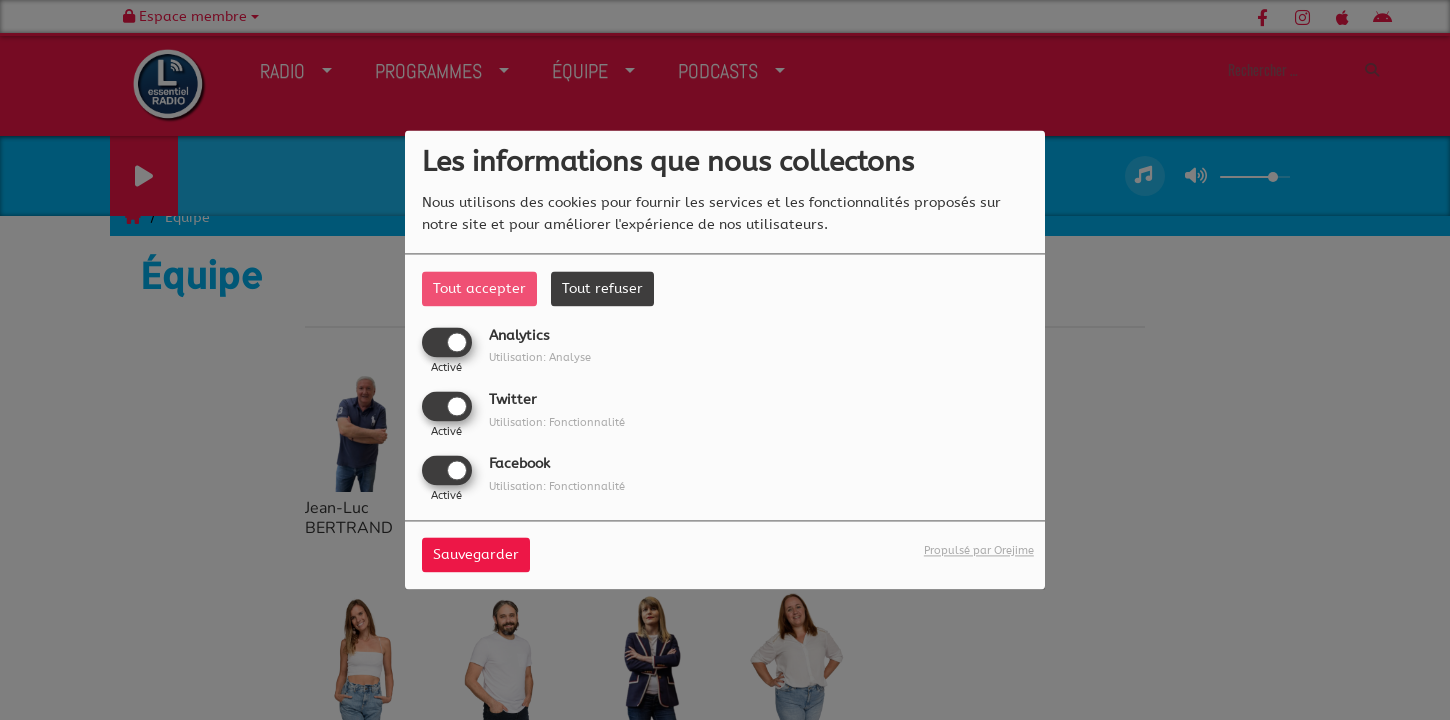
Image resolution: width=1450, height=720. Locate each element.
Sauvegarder (476, 555)
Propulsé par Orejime (979, 551)
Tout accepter (479, 288)
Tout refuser (602, 288)
